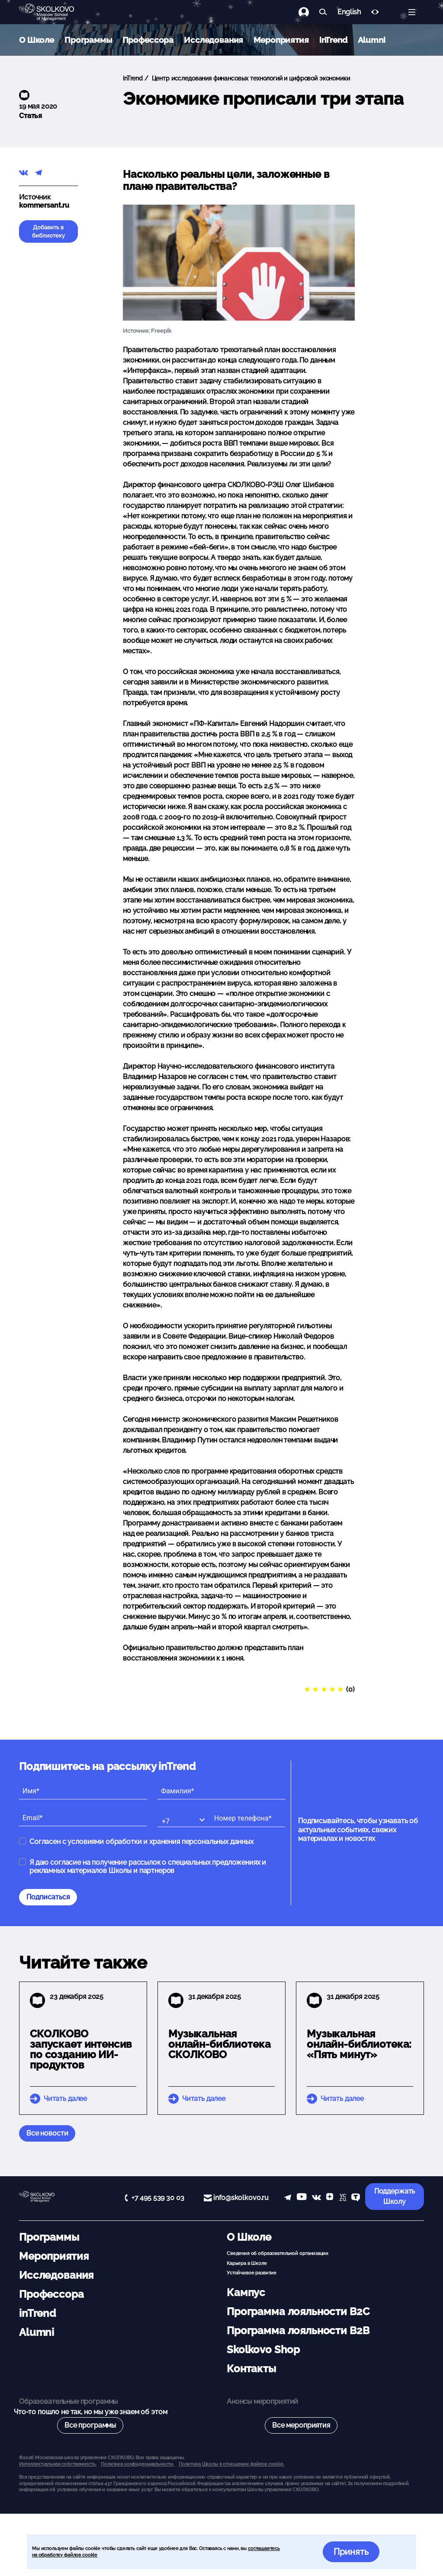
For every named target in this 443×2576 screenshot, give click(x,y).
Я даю (147, 1866)
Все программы (90, 2425)
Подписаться (48, 1897)
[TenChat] (355, 2198)
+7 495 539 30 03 (158, 2198)
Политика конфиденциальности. (137, 2464)
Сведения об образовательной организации (277, 2253)
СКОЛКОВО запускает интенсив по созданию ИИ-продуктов (81, 2049)
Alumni (371, 40)
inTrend (333, 40)
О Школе (36, 40)
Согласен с (141, 1841)
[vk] (316, 2198)
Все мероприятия (301, 2425)
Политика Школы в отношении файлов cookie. (231, 2464)
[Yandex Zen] (329, 2198)
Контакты (251, 2368)
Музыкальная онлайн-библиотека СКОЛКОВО (219, 2044)
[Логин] (309, 12)
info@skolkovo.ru (241, 2198)
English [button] (349, 12)
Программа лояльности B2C (298, 2311)
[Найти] (323, 12)
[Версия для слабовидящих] (375, 12)
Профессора (148, 40)
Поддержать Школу (394, 2196)
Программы (88, 40)
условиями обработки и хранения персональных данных (160, 1841)
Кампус (246, 2292)
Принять (351, 2552)
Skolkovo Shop (263, 2349)
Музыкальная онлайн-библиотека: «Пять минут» (359, 2044)
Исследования (213, 40)
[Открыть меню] (412, 12)
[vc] (342, 2198)
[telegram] (287, 2198)
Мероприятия (281, 40)
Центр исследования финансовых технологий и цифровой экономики (250, 78)
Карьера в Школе (247, 2263)
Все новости (47, 2133)
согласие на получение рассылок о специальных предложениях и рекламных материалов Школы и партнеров (147, 1866)
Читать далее (65, 2098)
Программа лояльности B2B (298, 2330)
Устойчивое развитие (251, 2273)
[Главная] (53, 12)
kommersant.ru (44, 205)
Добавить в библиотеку (48, 231)
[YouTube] (302, 2198)
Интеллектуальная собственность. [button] (57, 2464)
